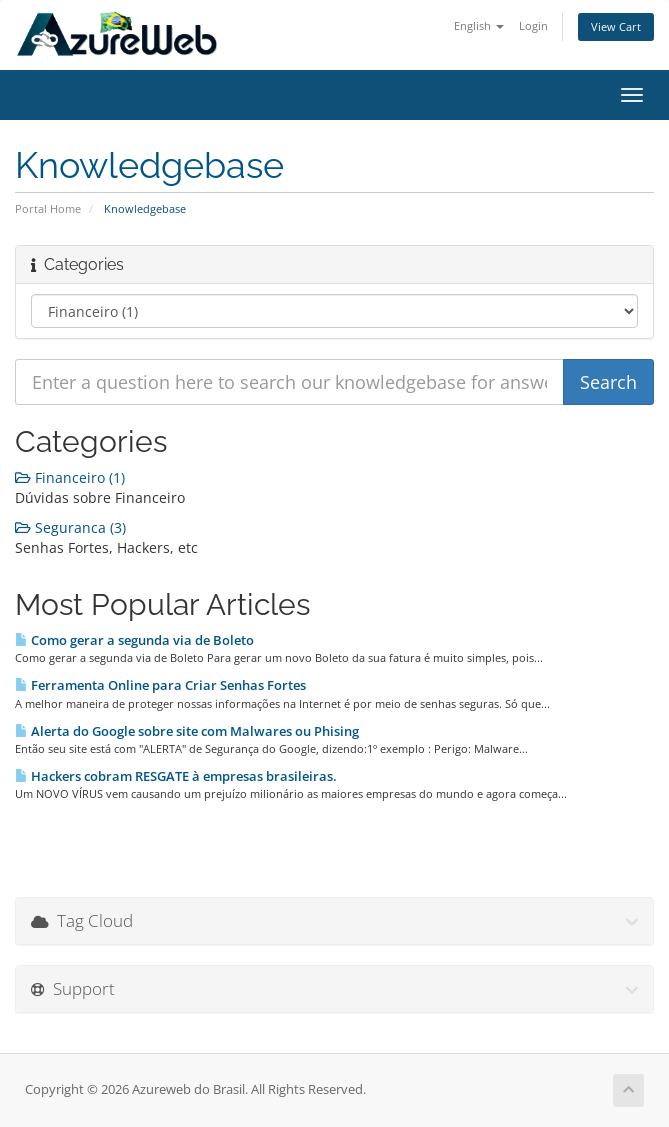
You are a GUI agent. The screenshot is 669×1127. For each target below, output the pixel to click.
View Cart (616, 26)
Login (533, 25)
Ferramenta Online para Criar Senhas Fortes (160, 685)
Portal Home (48, 208)
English (479, 25)
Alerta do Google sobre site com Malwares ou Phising (187, 731)
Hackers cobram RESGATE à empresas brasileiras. (176, 776)
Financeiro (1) (70, 477)
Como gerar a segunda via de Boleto (134, 640)
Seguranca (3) (70, 527)
